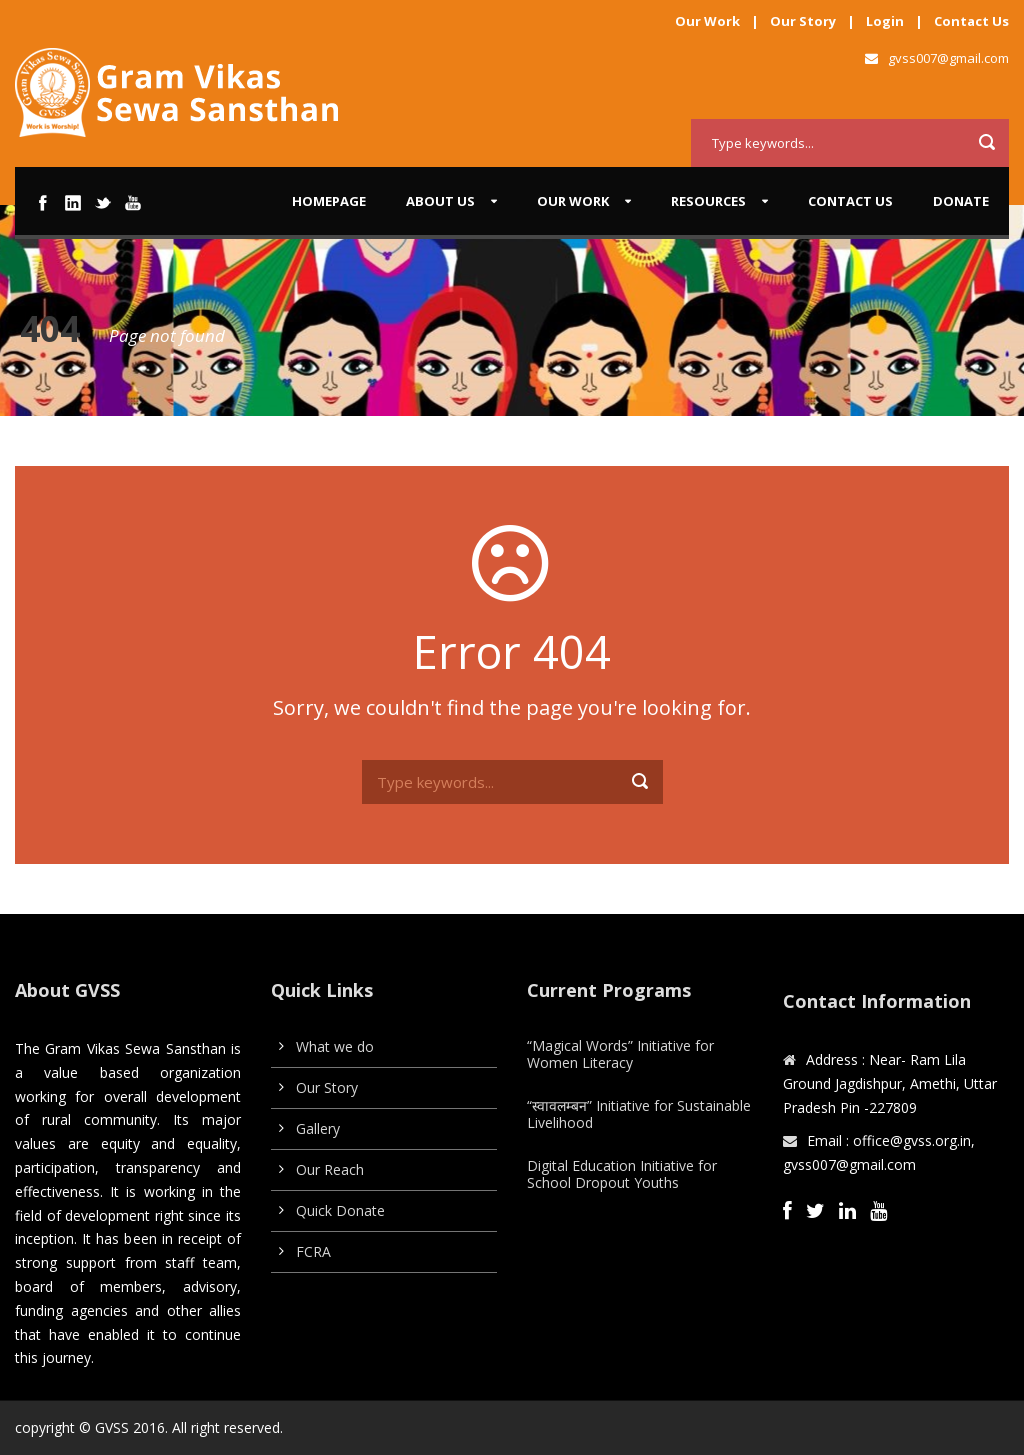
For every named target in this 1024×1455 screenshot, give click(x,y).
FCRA (313, 1251)
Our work (573, 201)
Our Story (803, 21)
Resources (708, 201)
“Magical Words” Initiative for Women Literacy (620, 1054)
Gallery (318, 1128)
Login (885, 21)
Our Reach (330, 1169)
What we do (335, 1046)
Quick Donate (340, 1210)
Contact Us (971, 21)
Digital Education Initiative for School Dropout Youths (622, 1174)
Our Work (707, 21)
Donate (961, 201)
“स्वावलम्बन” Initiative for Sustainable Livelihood (639, 1114)
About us (440, 201)
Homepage (329, 201)
